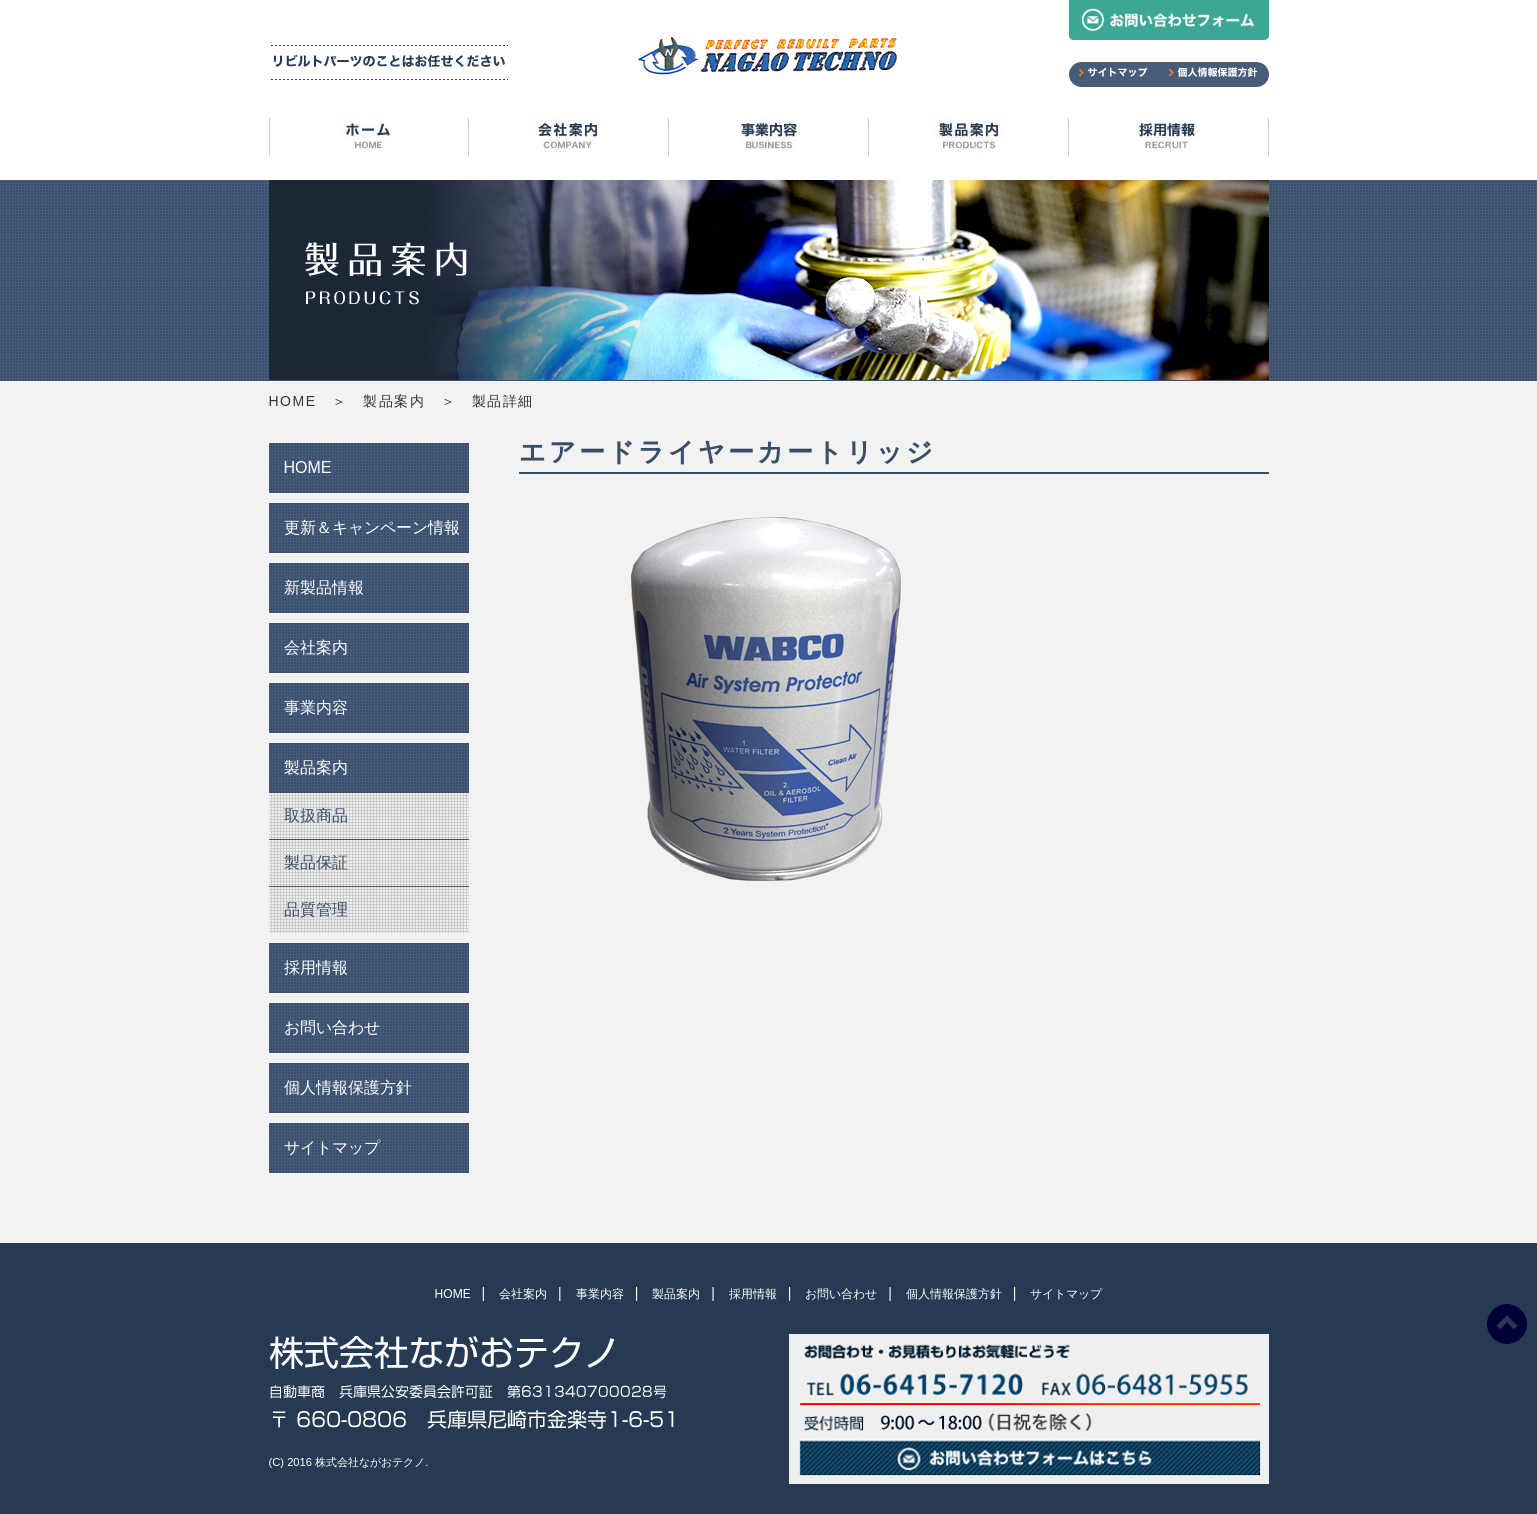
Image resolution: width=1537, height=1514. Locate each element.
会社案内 (569, 140)
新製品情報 (324, 587)
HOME (369, 140)
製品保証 (316, 862)
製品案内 (969, 140)
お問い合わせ (332, 1027)
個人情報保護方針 (348, 1087)
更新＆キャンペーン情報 (372, 527)
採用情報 (1169, 140)
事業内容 (769, 140)
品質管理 (316, 909)
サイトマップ (332, 1147)
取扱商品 (316, 815)
